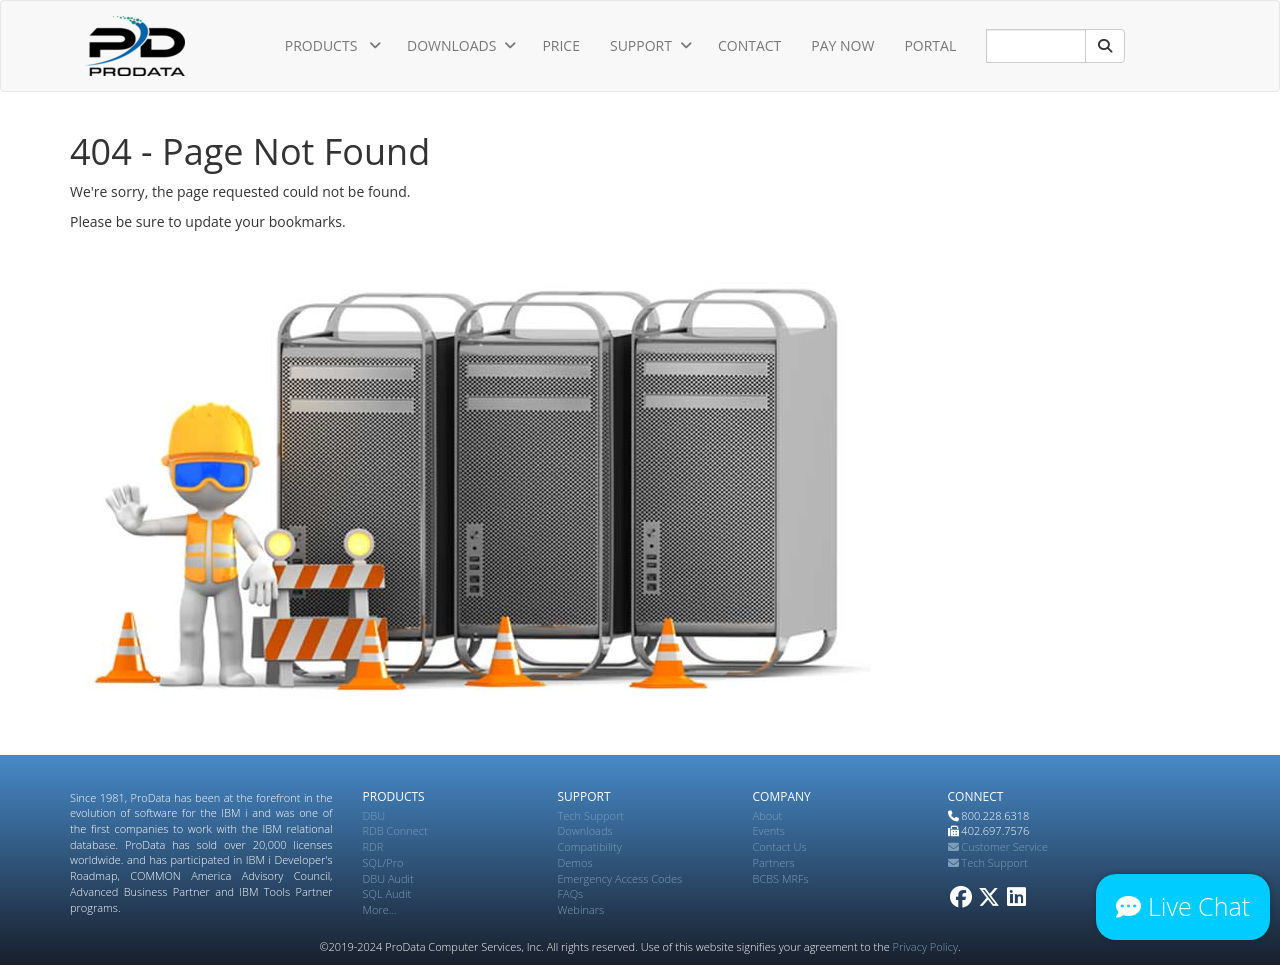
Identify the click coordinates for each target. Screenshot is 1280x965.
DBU (374, 815)
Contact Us (780, 846)
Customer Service (998, 846)
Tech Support (591, 815)
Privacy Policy (925, 946)
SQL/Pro (383, 862)
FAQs (571, 893)
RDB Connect (395, 830)
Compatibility (590, 846)
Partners (774, 862)
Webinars (581, 909)
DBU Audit (388, 878)
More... (380, 909)
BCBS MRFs (781, 878)
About (768, 815)
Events (769, 830)
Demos (575, 862)
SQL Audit (387, 893)
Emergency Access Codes (620, 878)
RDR (373, 846)
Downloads (585, 830)
